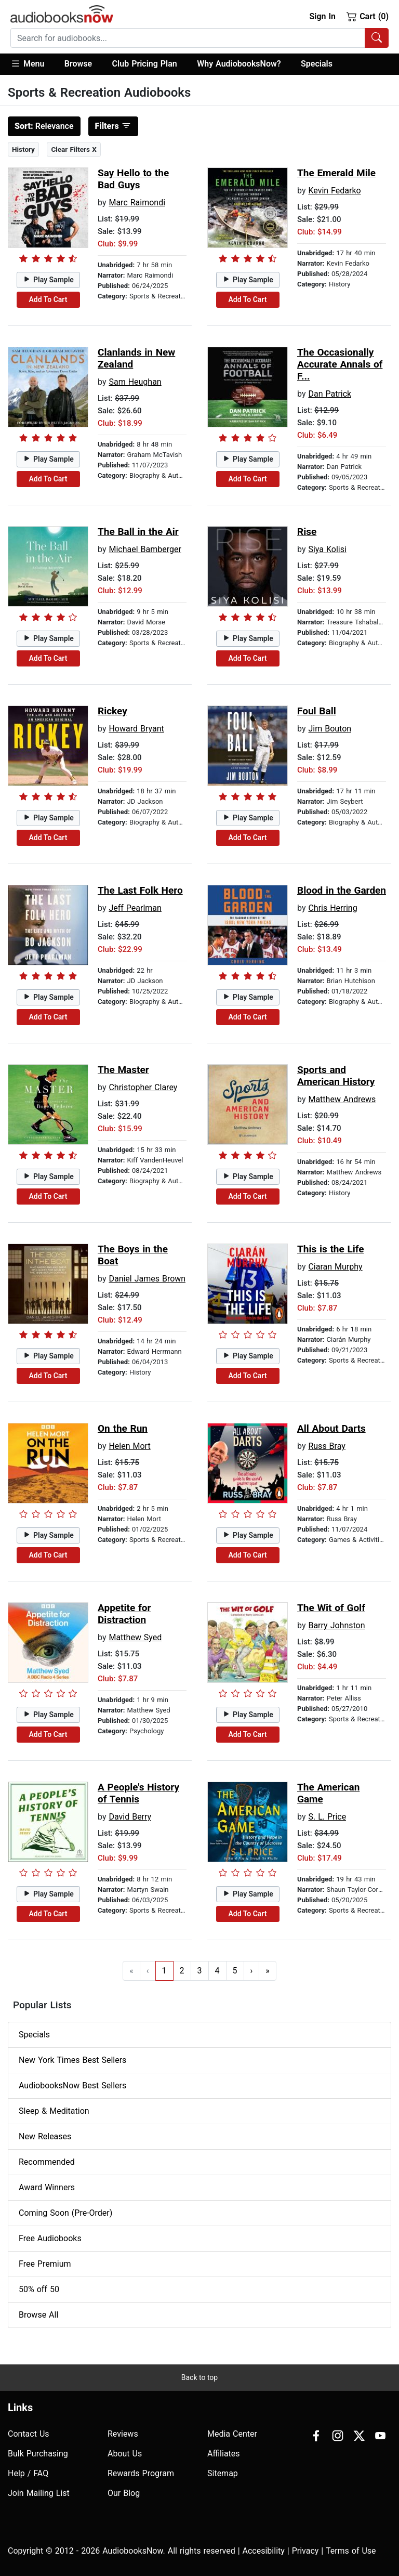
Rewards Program (141, 2473)
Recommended (47, 2162)
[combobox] (199, 38)
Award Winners (47, 2187)
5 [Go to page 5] (235, 1971)
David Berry (130, 1817)
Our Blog (124, 2493)
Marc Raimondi (137, 202)
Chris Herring (332, 908)
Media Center (232, 2434)
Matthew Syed (135, 1637)
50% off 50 (39, 2289)
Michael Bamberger (145, 549)
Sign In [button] (322, 16)
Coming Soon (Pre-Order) (65, 2213)
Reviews (123, 2434)
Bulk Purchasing (38, 2454)
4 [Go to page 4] (217, 1971)
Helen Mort (129, 1446)
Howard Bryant (136, 729)
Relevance (44, 126)
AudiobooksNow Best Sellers (72, 2085)
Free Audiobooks (50, 2238)
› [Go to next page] (251, 1971)
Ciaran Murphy (335, 1267)
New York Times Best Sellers (72, 2060)
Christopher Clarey (143, 1087)
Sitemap (222, 2473)
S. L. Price (327, 1817)
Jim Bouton (329, 729)
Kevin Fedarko (334, 190)
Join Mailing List (39, 2493)
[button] (32, 64)
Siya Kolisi (327, 549)
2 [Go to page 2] (182, 1971)
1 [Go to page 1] (164, 1971)
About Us (125, 2454)
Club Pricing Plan (144, 64)
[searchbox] (187, 38)
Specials (316, 64)
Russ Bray (326, 1446)
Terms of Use (351, 2551)
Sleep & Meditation (54, 2111)
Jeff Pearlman (135, 908)
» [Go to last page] (267, 1971)
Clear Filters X (73, 149)
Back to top (199, 2377)
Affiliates (223, 2454)
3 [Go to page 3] (199, 1971)
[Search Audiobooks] (377, 38)
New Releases (45, 2136)
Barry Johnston (336, 1625)
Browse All (38, 2315)
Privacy (305, 2551)
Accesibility (264, 2551)
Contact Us (28, 2434)
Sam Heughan (135, 382)
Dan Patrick (329, 394)
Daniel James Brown (147, 1279)
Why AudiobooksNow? (239, 64)
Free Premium (45, 2264)
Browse (78, 64)
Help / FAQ (28, 2473)
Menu (27, 63)
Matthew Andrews (342, 1099)
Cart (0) (368, 16)
